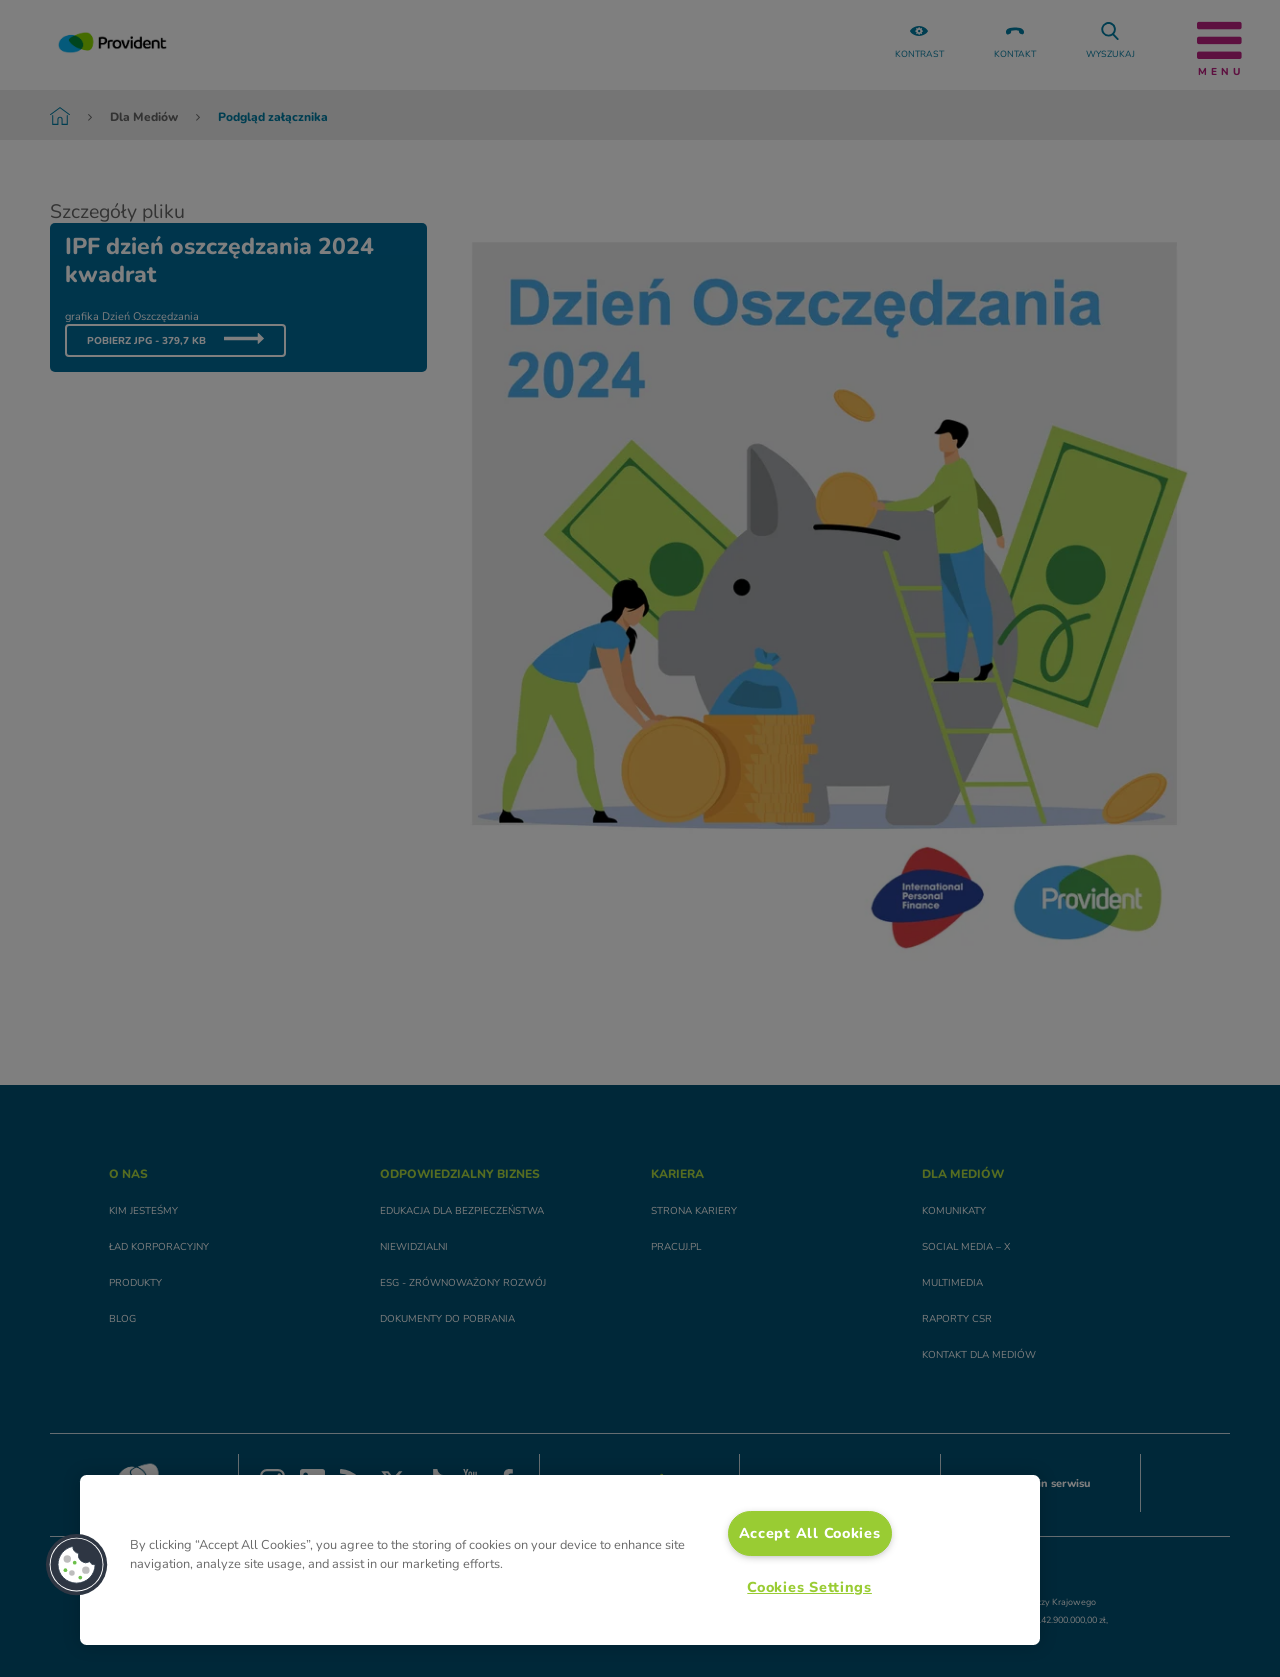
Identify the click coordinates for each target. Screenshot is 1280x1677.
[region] (560, 1560)
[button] (77, 1565)
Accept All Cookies (810, 1533)
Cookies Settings (809, 1587)
